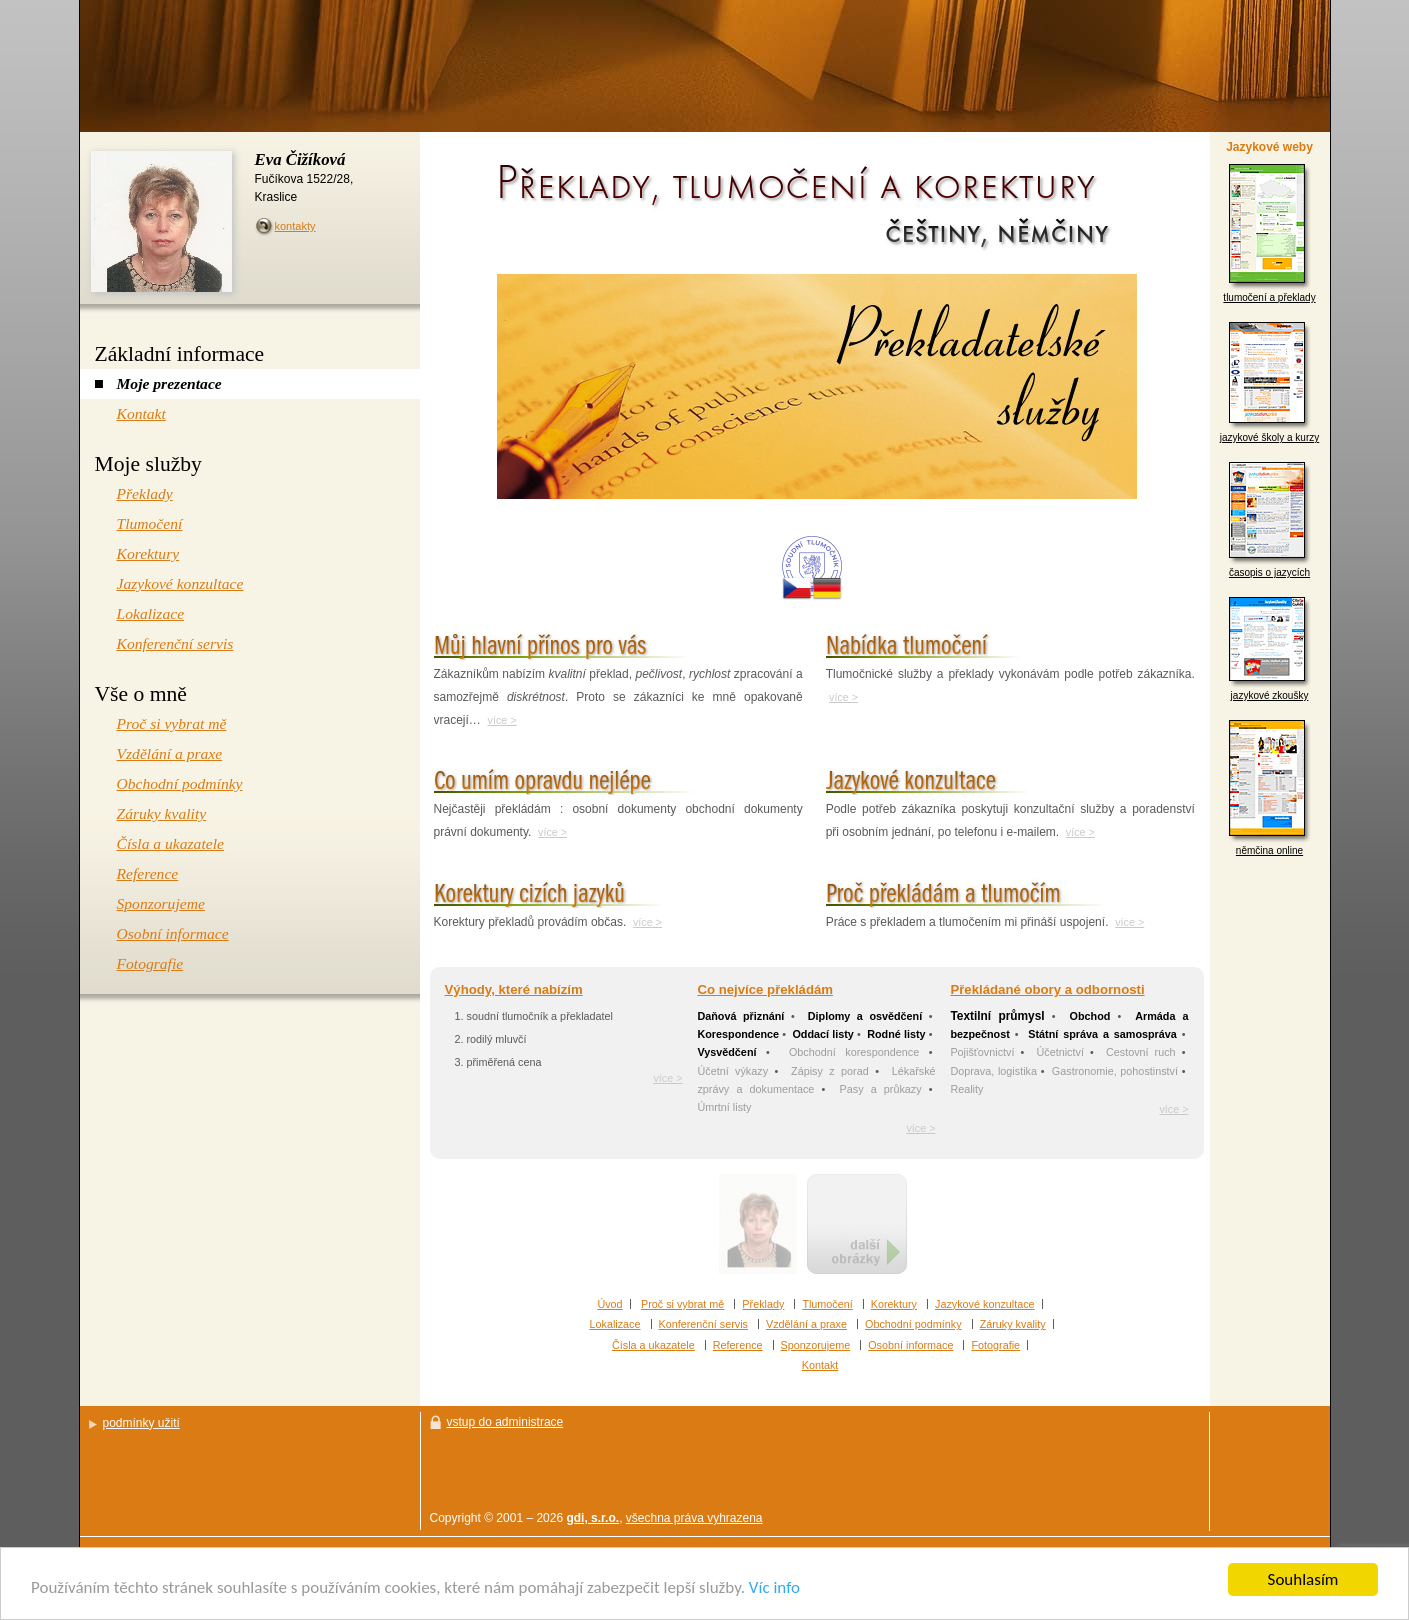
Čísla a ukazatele (653, 1345)
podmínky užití (141, 1423)
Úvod (609, 1304)
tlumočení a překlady (1269, 233)
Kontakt (820, 1365)
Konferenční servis (703, 1324)
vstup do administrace (505, 1422)
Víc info (774, 1588)
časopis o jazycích (1270, 520)
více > (502, 720)
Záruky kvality (1013, 1324)
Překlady (763, 1304)
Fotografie (995, 1345)
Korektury (894, 1304)
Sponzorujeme (816, 1345)
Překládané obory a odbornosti (1047, 989)
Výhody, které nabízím (514, 989)
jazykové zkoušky (1270, 649)
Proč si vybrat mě (682, 1304)
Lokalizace (615, 1324)
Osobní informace (910, 1345)
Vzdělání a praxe (806, 1324)
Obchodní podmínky (913, 1324)
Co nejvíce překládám (765, 989)
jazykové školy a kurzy (1269, 382)
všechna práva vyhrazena (694, 1518)
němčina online (1270, 788)
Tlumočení (827, 1304)
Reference (738, 1345)
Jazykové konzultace (985, 1304)
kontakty (295, 226)
